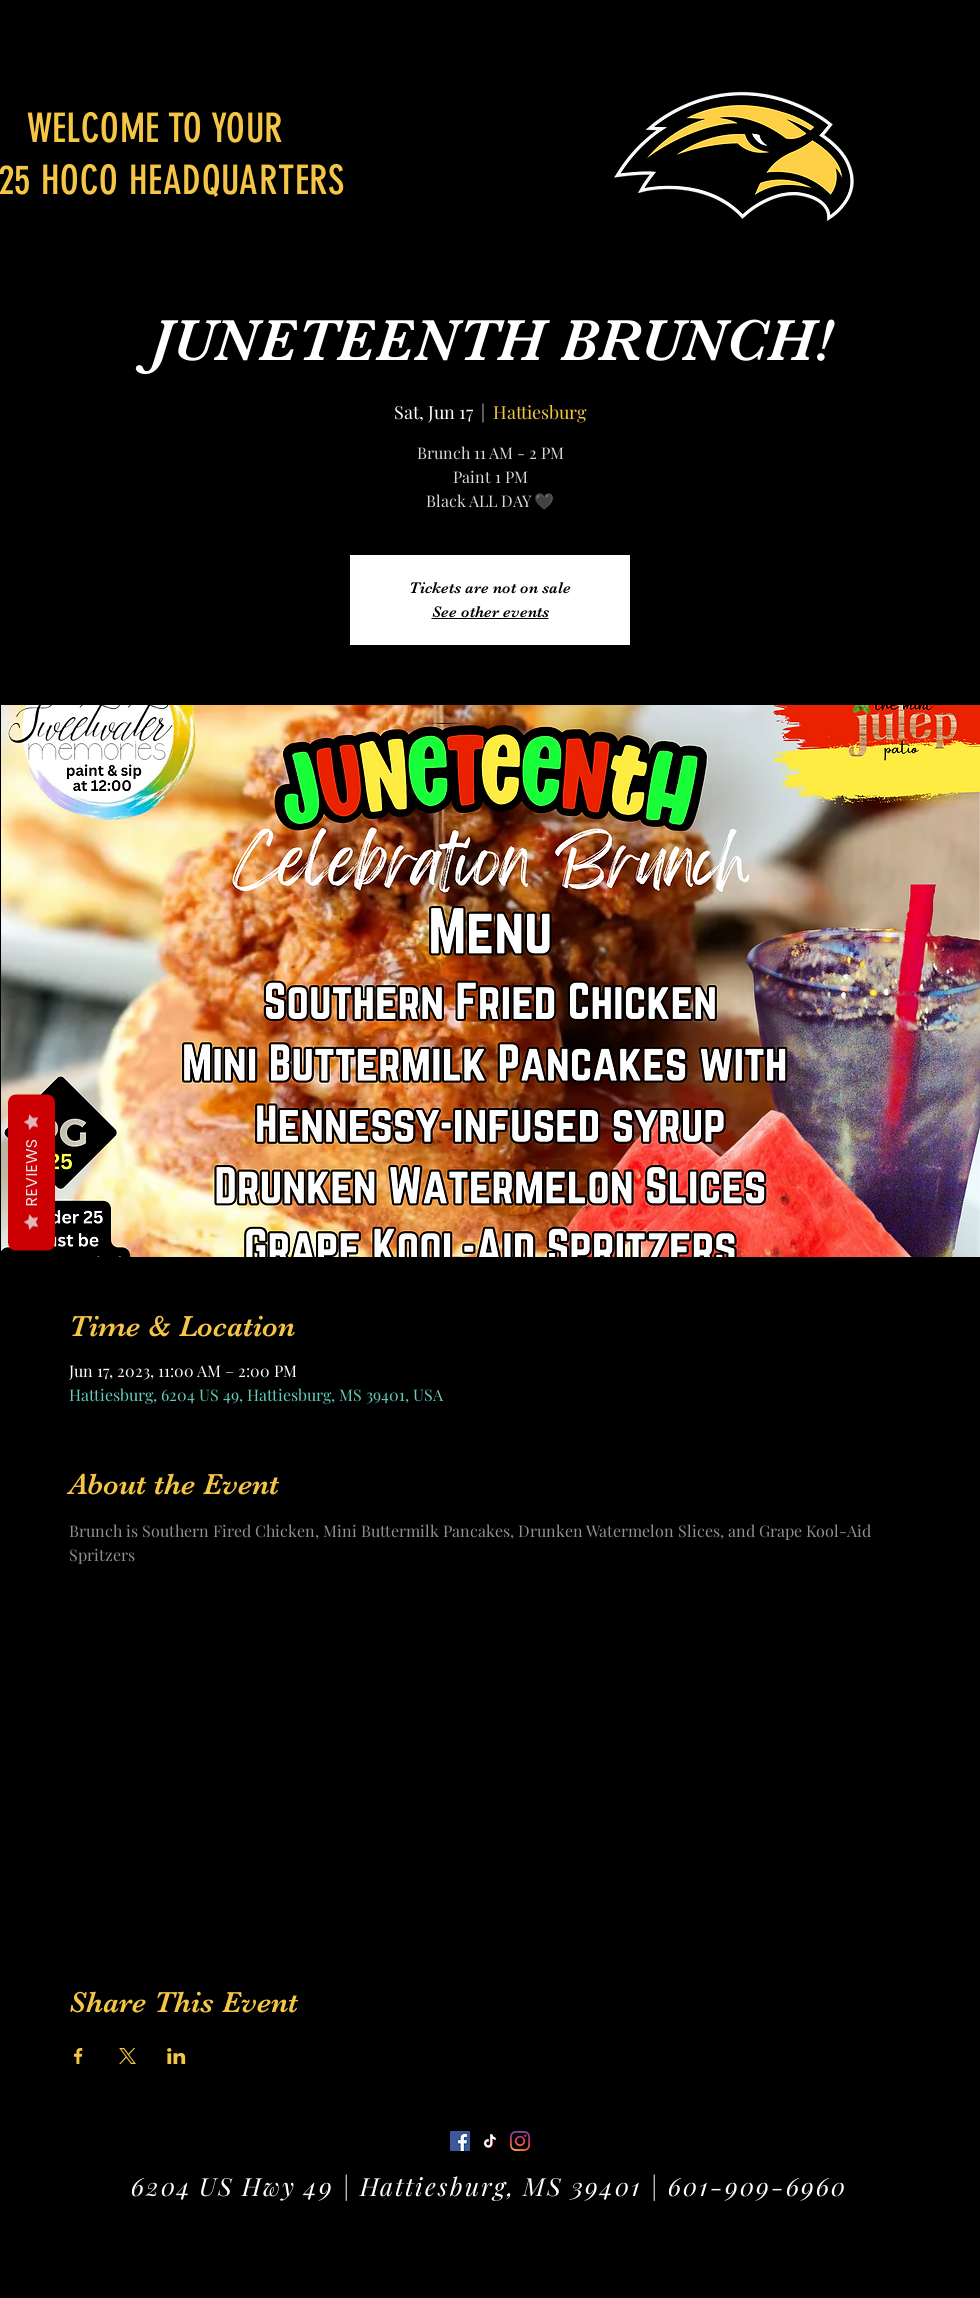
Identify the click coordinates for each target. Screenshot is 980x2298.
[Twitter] (490, 2141)
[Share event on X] (127, 2056)
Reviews (31, 1173)
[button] (945, 44)
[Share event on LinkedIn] (176, 2056)
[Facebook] (460, 2141)
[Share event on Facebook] (78, 2056)
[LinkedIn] (520, 2141)
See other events (490, 612)
